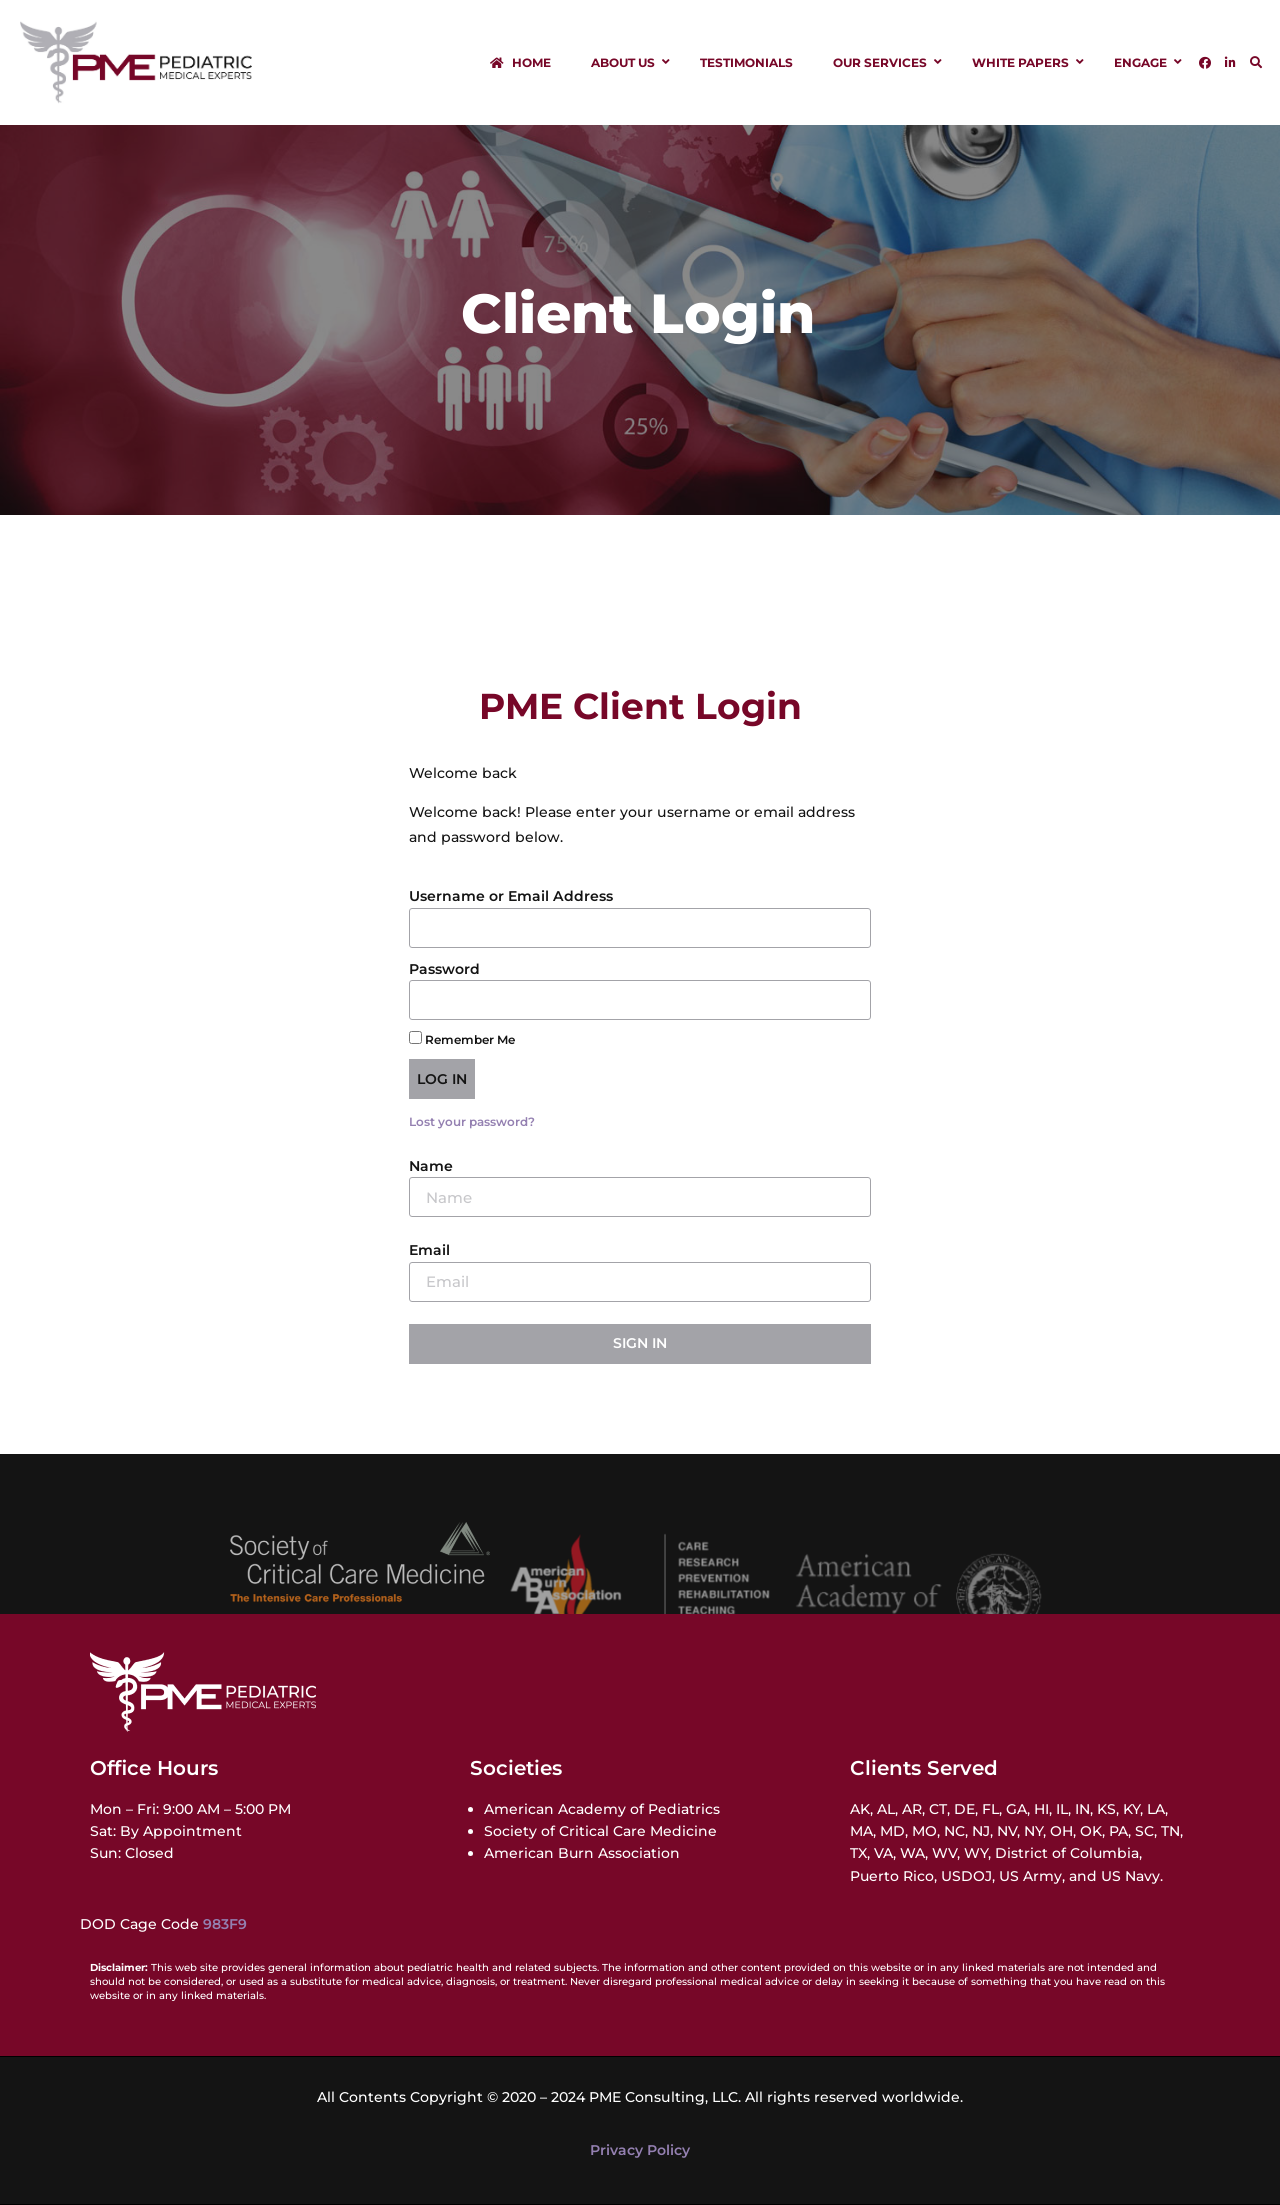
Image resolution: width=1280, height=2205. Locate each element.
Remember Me (462, 1039)
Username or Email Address (511, 896)
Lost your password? (472, 1121)
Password (444, 969)
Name (431, 1166)
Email (429, 1250)
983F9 (225, 1924)
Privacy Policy (640, 2150)
